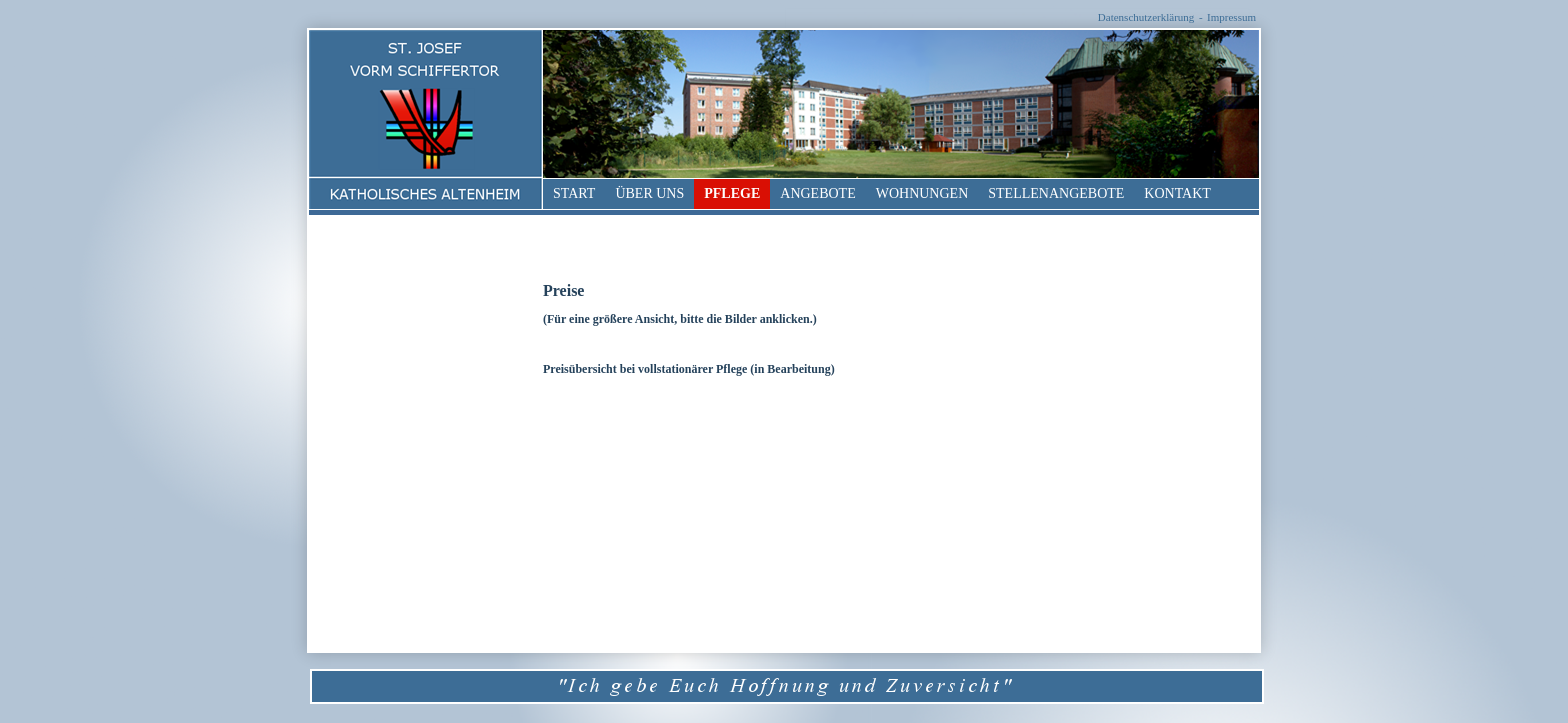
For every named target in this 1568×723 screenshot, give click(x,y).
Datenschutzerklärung (1146, 17)
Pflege (732, 193)
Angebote (817, 193)
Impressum (1231, 17)
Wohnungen (922, 193)
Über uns (649, 193)
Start (574, 193)
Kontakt (1177, 193)
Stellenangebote (1056, 193)
